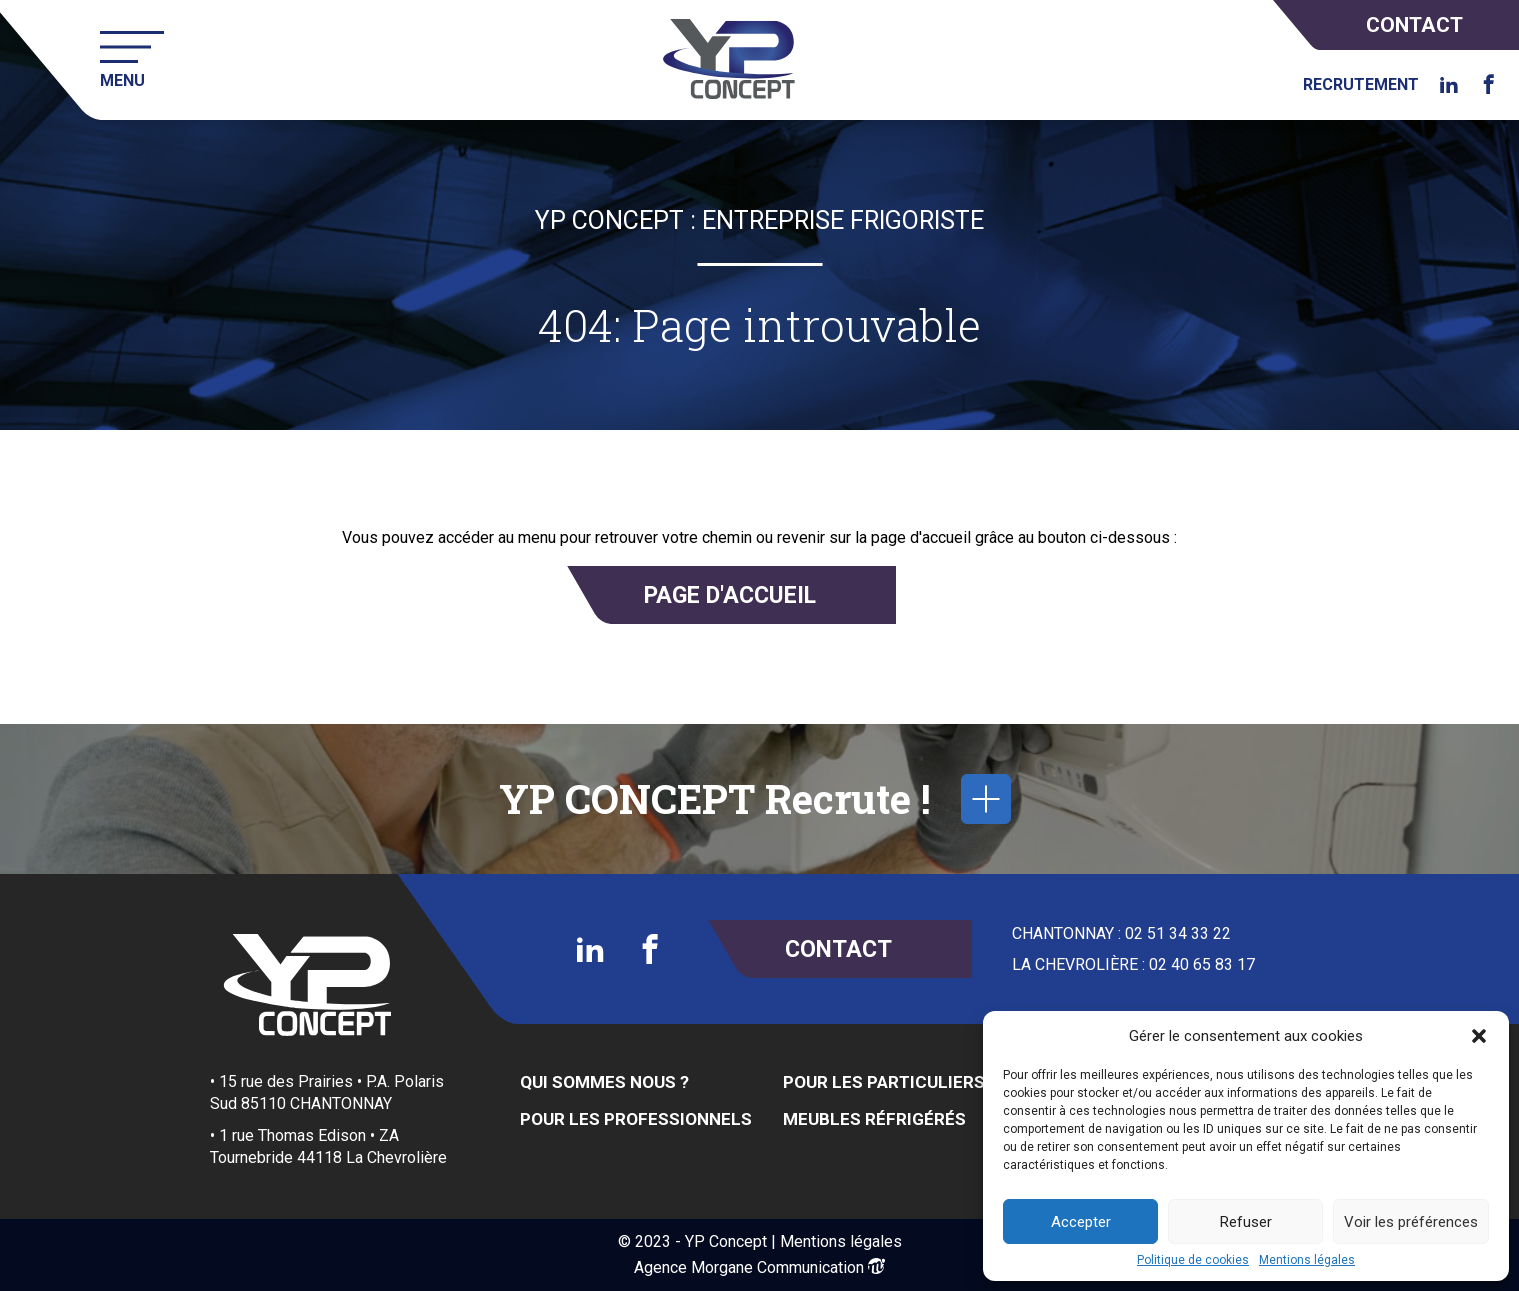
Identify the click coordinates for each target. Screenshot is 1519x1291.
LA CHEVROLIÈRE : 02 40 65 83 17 (1133, 965)
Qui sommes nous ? (604, 1082)
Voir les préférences (1411, 1222)
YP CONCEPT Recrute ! (755, 799)
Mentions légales (1307, 1260)
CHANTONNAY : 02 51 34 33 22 (1121, 934)
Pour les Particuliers (884, 1082)
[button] (1479, 1036)
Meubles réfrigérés (874, 1119)
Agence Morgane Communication (749, 1267)
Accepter (1081, 1222)
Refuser (1246, 1222)
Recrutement (1361, 85)
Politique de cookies (1193, 1260)
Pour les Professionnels (636, 1119)
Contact (1414, 25)
